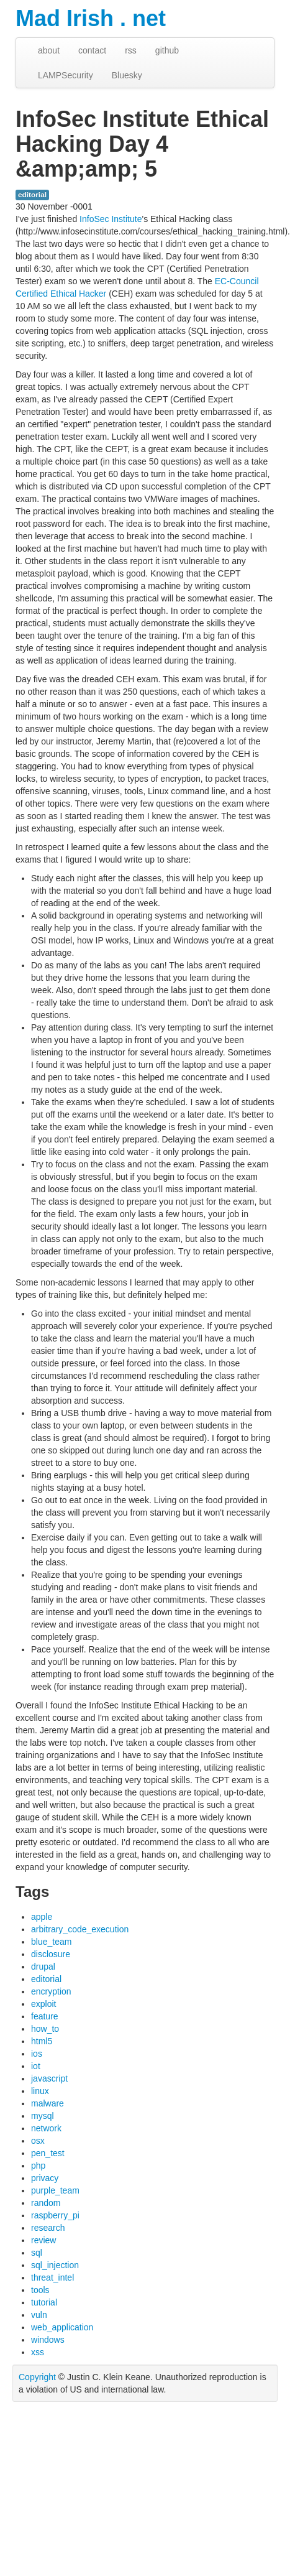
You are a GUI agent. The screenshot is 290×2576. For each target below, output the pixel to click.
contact (92, 50)
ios (36, 2054)
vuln (39, 2315)
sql (36, 2253)
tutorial (44, 2302)
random (45, 2203)
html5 (41, 2041)
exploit (43, 2004)
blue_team (51, 1942)
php (38, 2166)
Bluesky (127, 75)
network (46, 2128)
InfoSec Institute (110, 219)
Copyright (37, 2377)
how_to (45, 2029)
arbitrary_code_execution (80, 1929)
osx (38, 2141)
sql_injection (55, 2265)
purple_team (55, 2190)
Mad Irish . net (91, 18)
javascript (49, 2078)
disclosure (50, 1954)
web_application (62, 2327)
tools (40, 2290)
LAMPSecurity (65, 75)
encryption (51, 1991)
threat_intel (52, 2277)
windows (48, 2340)
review (43, 2240)
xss (37, 2352)
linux (40, 2091)
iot (35, 2066)
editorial (32, 194)
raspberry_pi (55, 2215)
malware (47, 2103)
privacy (44, 2178)
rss (131, 50)
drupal (43, 1966)
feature (44, 2016)
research (48, 2228)
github (167, 50)
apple (41, 1917)
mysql (42, 2116)
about (49, 50)
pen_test (48, 2153)
